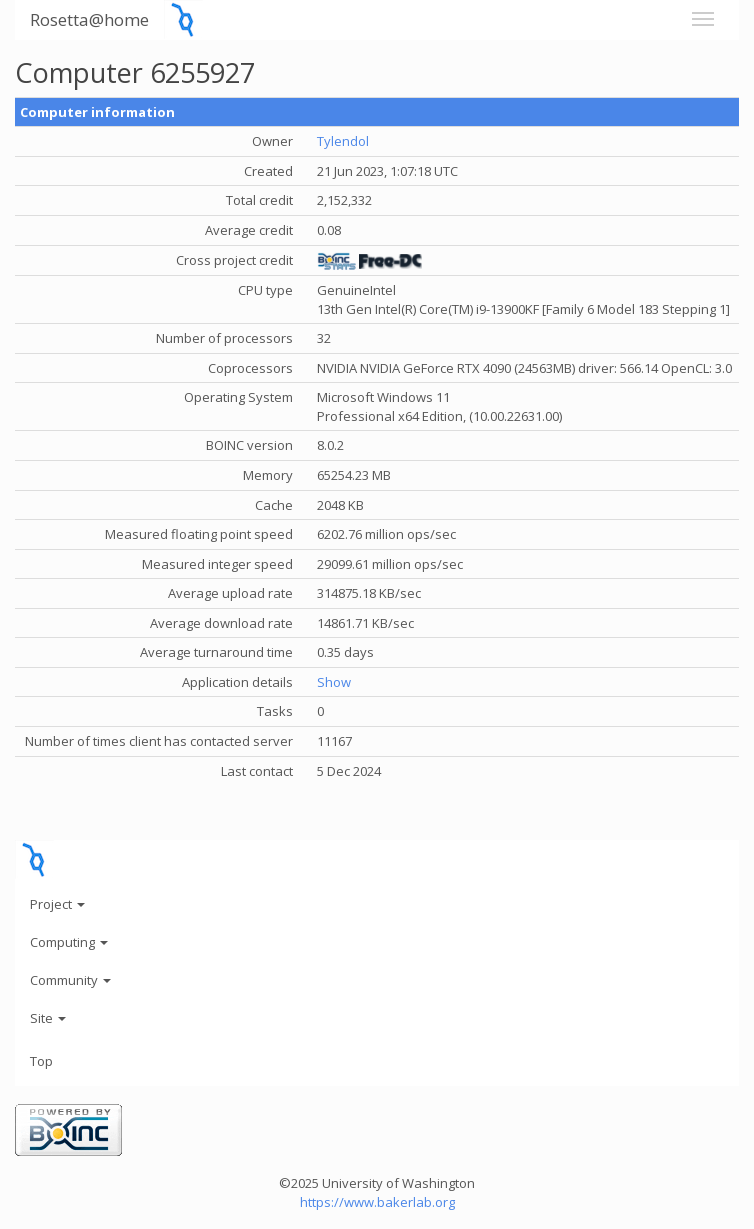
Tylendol (343, 141)
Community (70, 980)
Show (334, 682)
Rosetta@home (89, 19)
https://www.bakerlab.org (377, 1202)
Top (41, 1061)
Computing (69, 942)
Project (57, 904)
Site (48, 1018)
